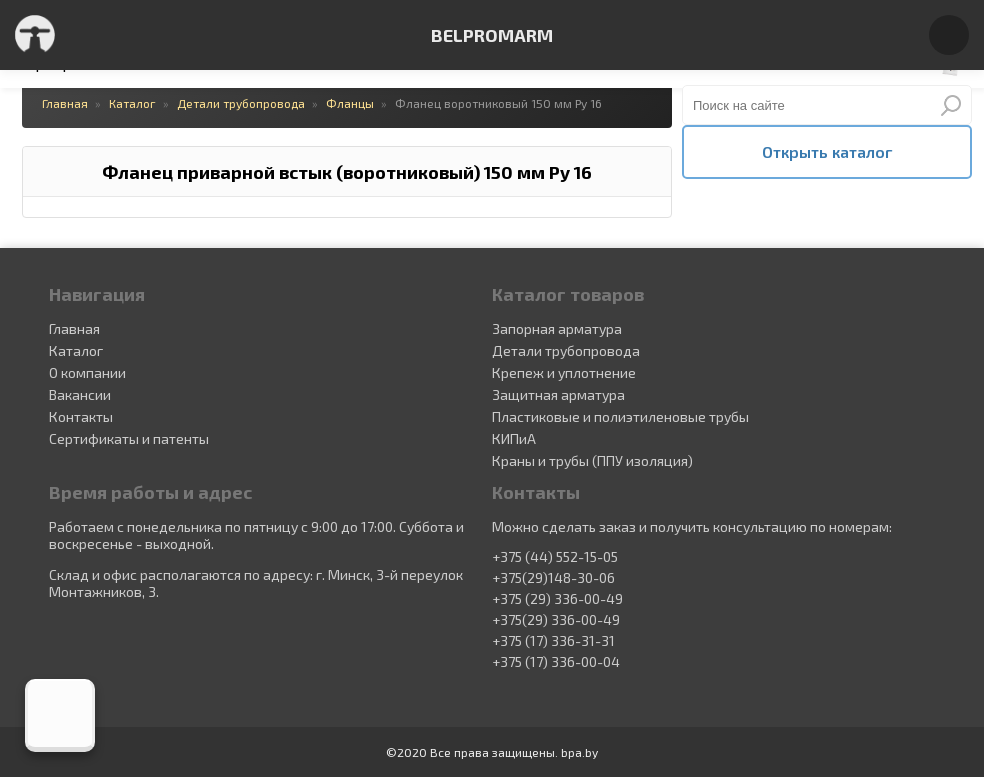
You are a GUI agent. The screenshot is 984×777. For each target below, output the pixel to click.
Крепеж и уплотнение (564, 372)
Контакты (81, 416)
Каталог (76, 350)
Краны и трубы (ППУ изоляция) (592, 460)
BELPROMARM (492, 35)
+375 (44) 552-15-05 (555, 557)
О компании (87, 372)
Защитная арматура (558, 394)
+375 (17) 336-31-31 (553, 641)
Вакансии (80, 394)
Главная (74, 328)
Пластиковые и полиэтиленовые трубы (620, 416)
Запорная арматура (557, 328)
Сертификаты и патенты (129, 438)
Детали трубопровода (566, 350)
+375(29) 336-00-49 (556, 620)
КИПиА (514, 438)
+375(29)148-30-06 (553, 578)
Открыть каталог (827, 151)
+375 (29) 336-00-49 (557, 599)
